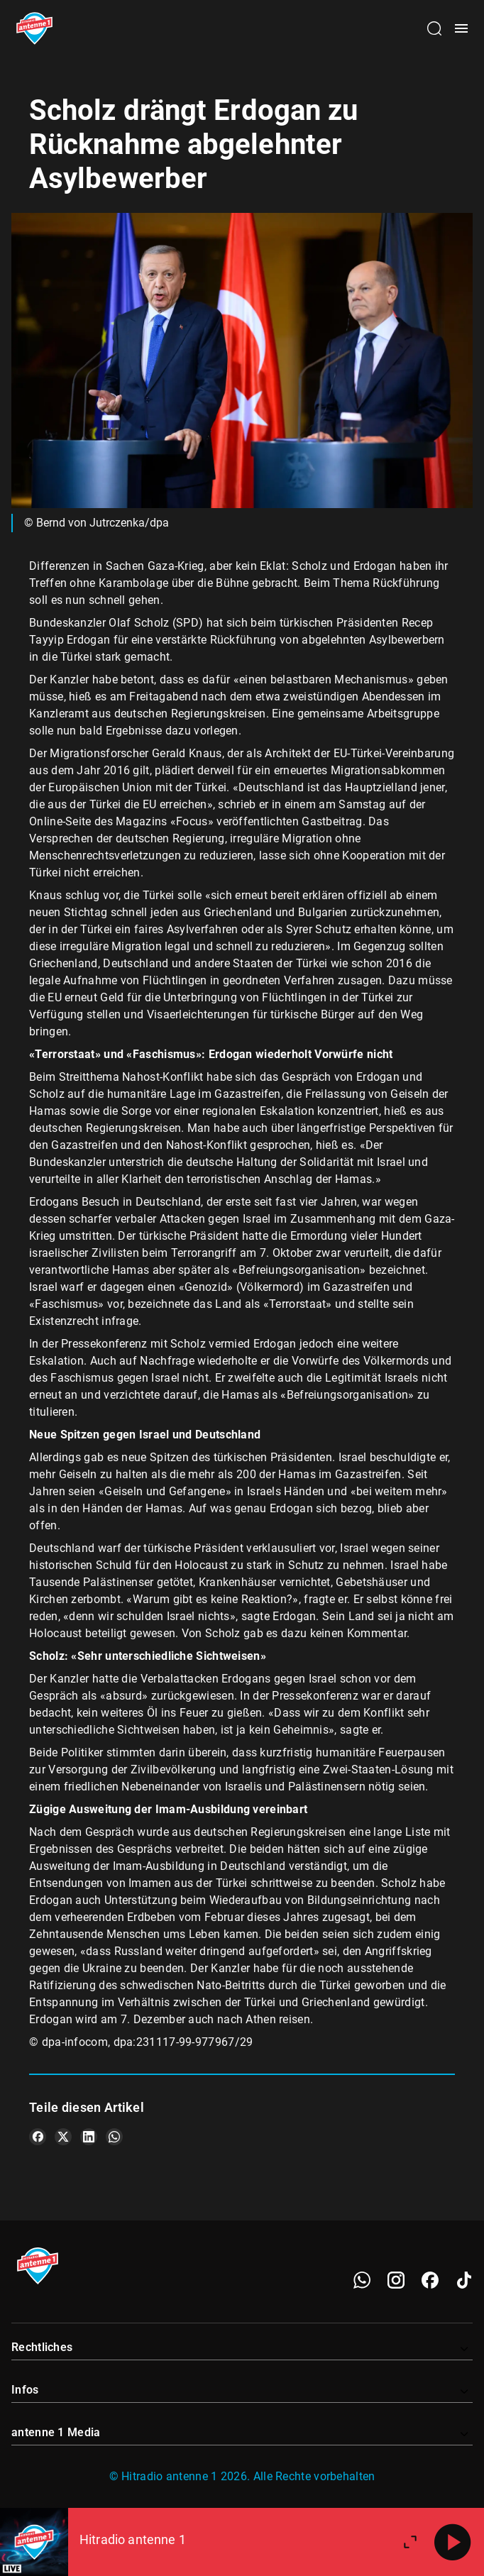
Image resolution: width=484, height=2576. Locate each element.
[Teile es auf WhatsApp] (114, 2136)
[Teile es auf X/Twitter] (63, 2136)
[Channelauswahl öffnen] (434, 28)
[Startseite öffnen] (34, 28)
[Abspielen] (453, 2542)
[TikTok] (464, 2280)
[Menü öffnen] (461, 28)
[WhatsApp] (361, 2280)
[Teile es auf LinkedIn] (88, 2136)
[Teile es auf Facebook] (37, 2136)
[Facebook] (430, 2280)
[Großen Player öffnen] (410, 2542)
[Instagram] (396, 2280)
